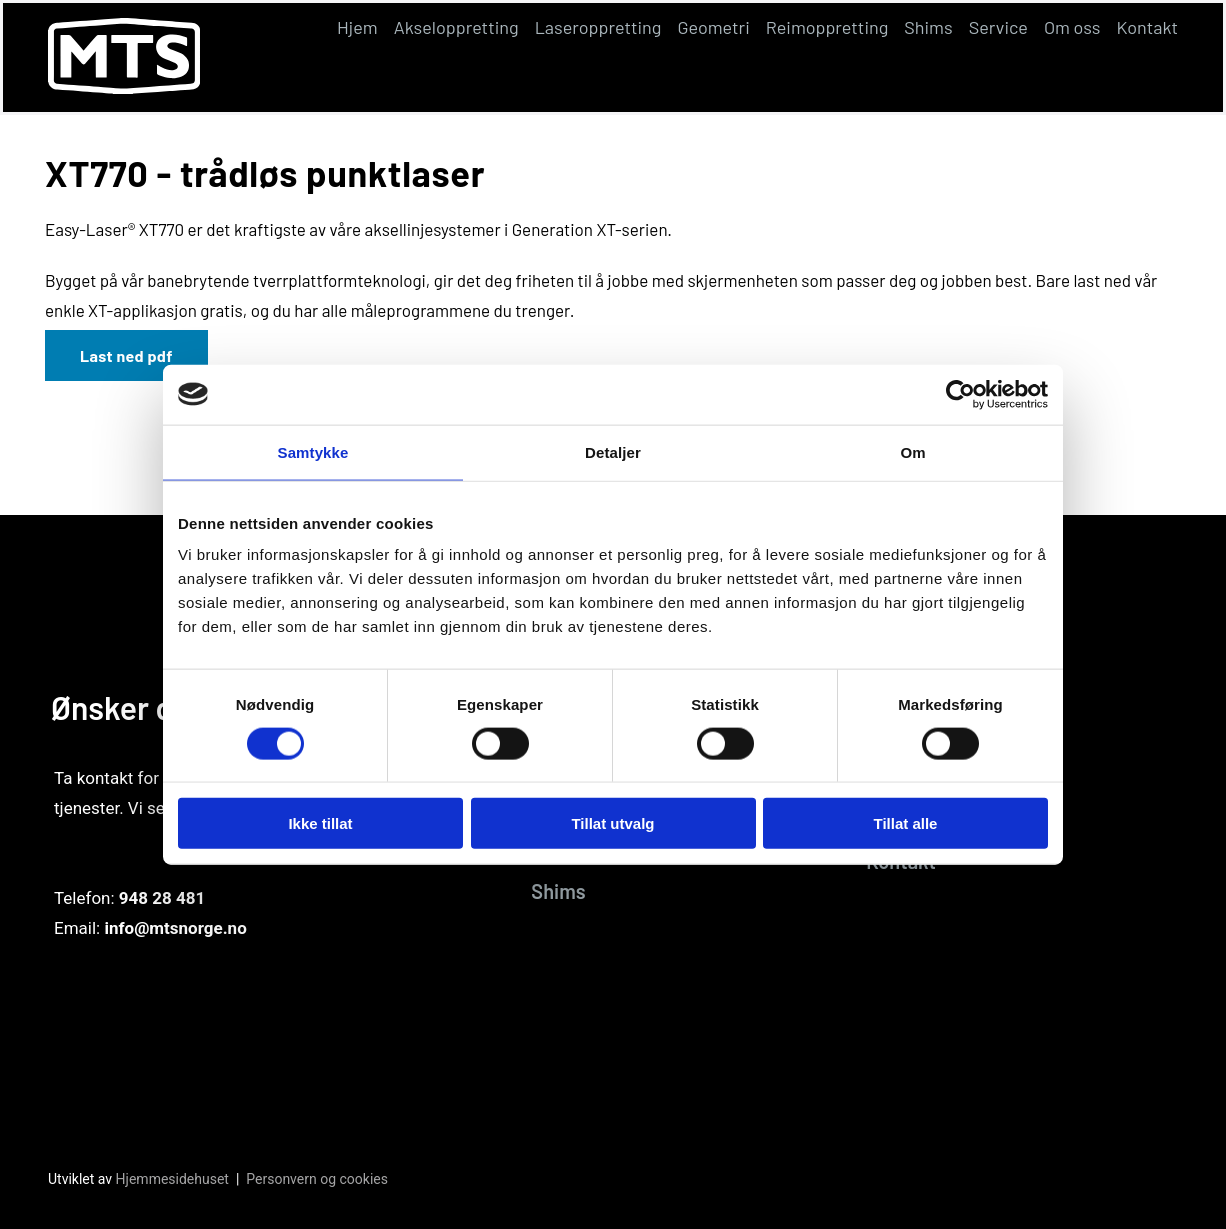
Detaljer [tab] (613, 451)
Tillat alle (906, 823)
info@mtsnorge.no (175, 928)
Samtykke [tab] (313, 451)
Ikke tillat (320, 823)
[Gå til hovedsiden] (124, 87)
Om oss (1072, 27)
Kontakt (1147, 27)
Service (998, 27)
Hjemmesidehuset (172, 1179)
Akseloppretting (456, 27)
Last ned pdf (126, 355)
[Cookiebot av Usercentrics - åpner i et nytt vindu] (960, 394)
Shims (928, 27)
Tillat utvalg (612, 823)
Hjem (357, 27)
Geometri (713, 27)
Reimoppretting (827, 27)
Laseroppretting (598, 27)
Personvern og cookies (317, 1179)
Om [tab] (912, 451)
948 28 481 (162, 898)
